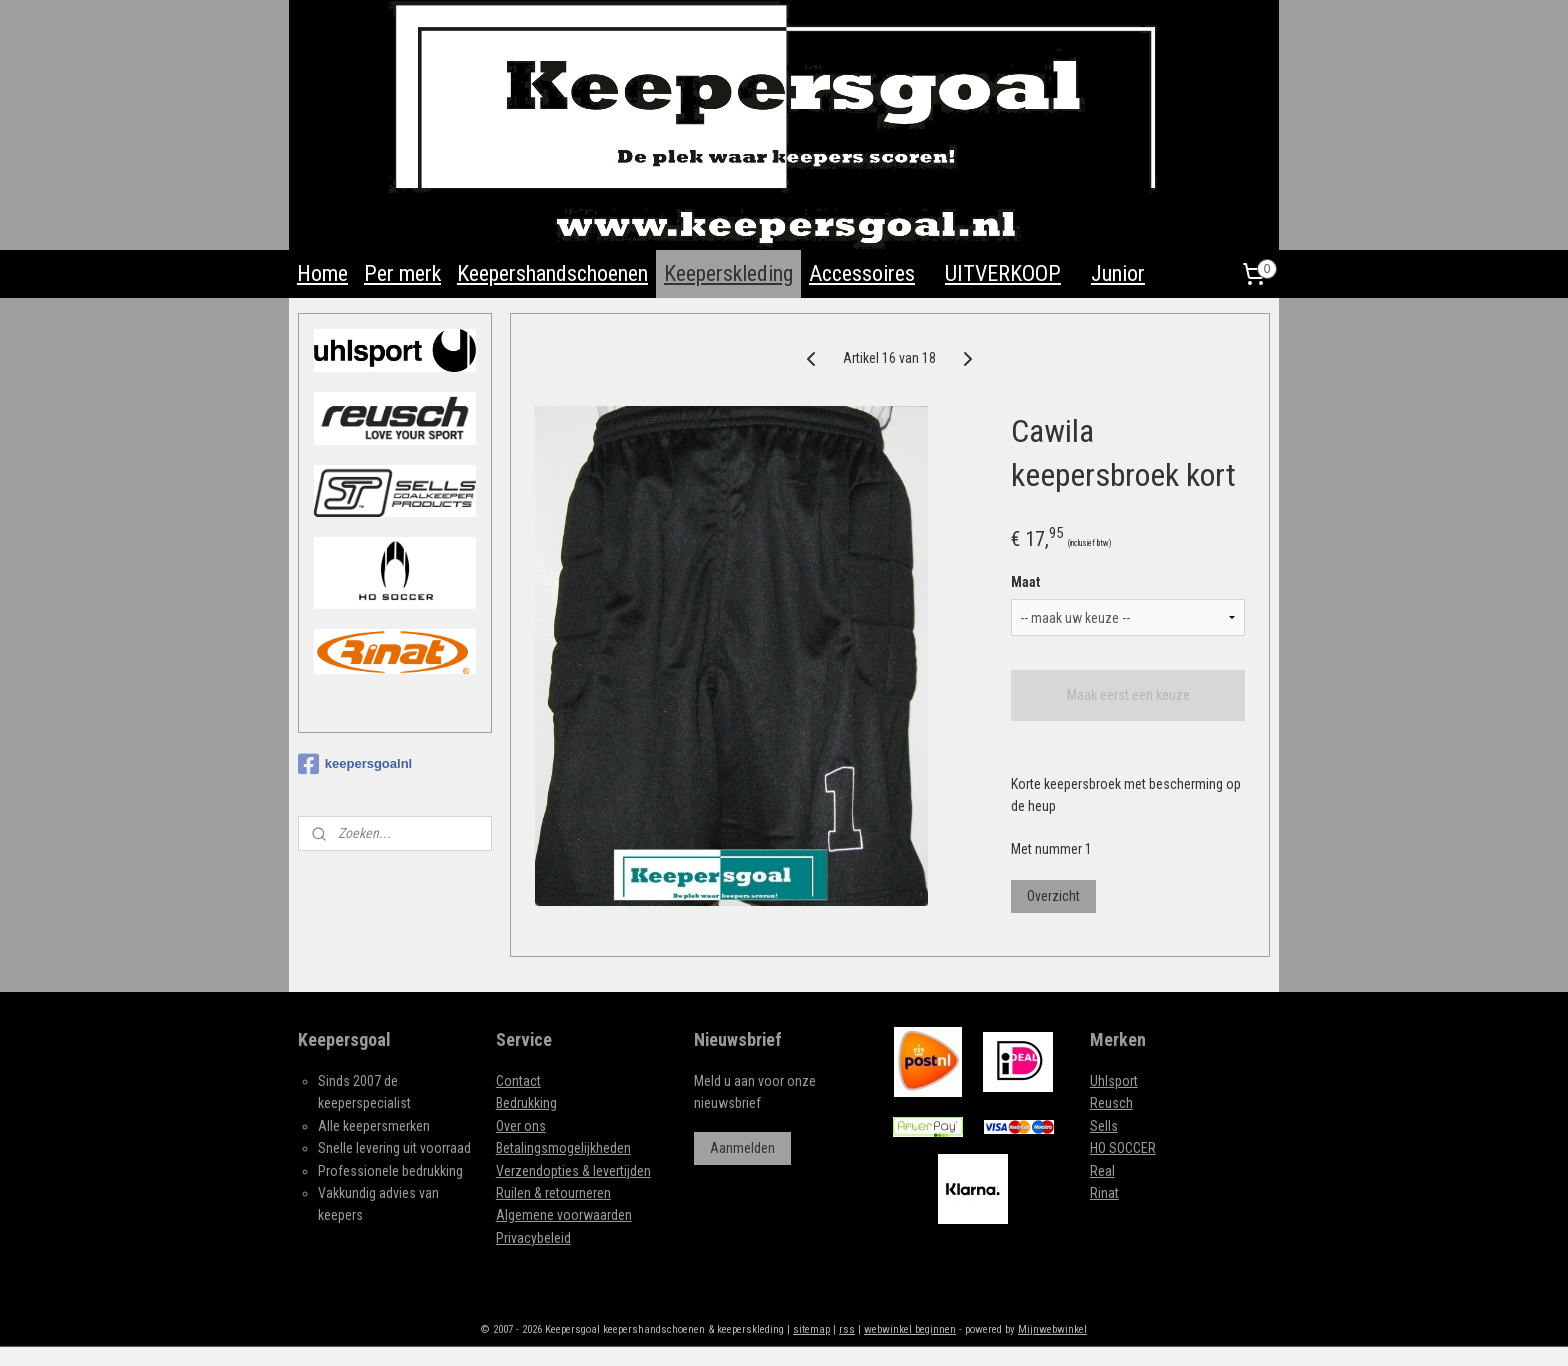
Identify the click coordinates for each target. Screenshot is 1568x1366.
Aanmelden (742, 1148)
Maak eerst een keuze (1128, 695)
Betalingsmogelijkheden (563, 1148)
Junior (1118, 273)
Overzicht (1054, 896)
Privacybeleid (533, 1238)
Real (1102, 1171)
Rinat (1104, 1193)
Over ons (521, 1126)
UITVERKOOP (1003, 273)
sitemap (811, 1329)
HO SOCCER (1123, 1148)
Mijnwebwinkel (1052, 1329)
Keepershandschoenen (552, 273)
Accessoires (862, 273)
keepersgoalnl (355, 764)
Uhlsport (1114, 1081)
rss (847, 1329)
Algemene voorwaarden (564, 1215)
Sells (1104, 1126)
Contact (518, 1081)
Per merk (402, 273)
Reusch (1111, 1103)
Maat (1026, 582)
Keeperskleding (728, 273)
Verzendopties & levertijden (573, 1171)
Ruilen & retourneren (553, 1193)
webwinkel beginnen (910, 1329)
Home (322, 273)
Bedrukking (526, 1103)
